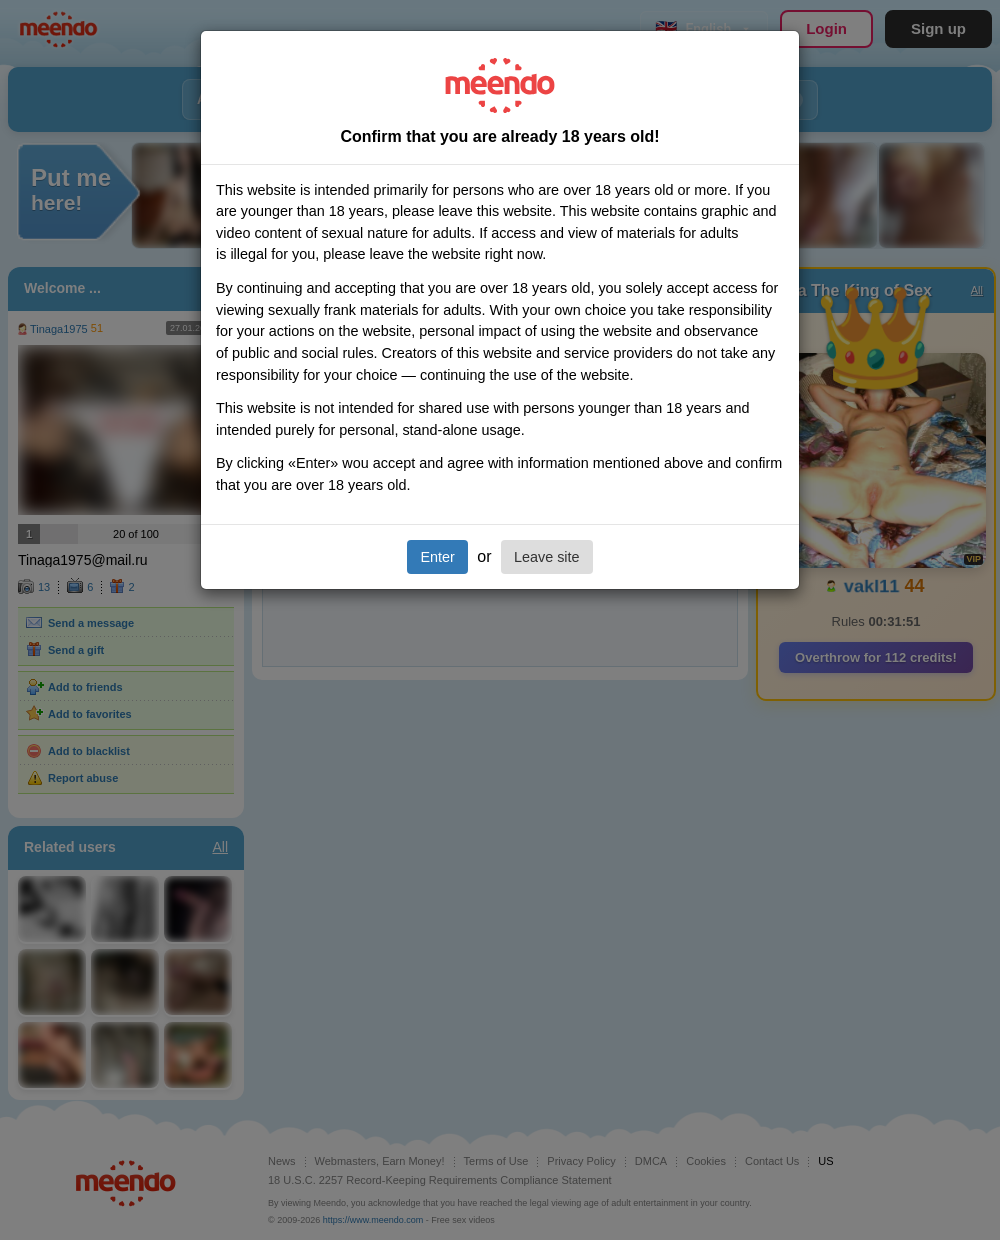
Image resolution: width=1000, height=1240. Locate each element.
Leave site (547, 557)
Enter (437, 557)
